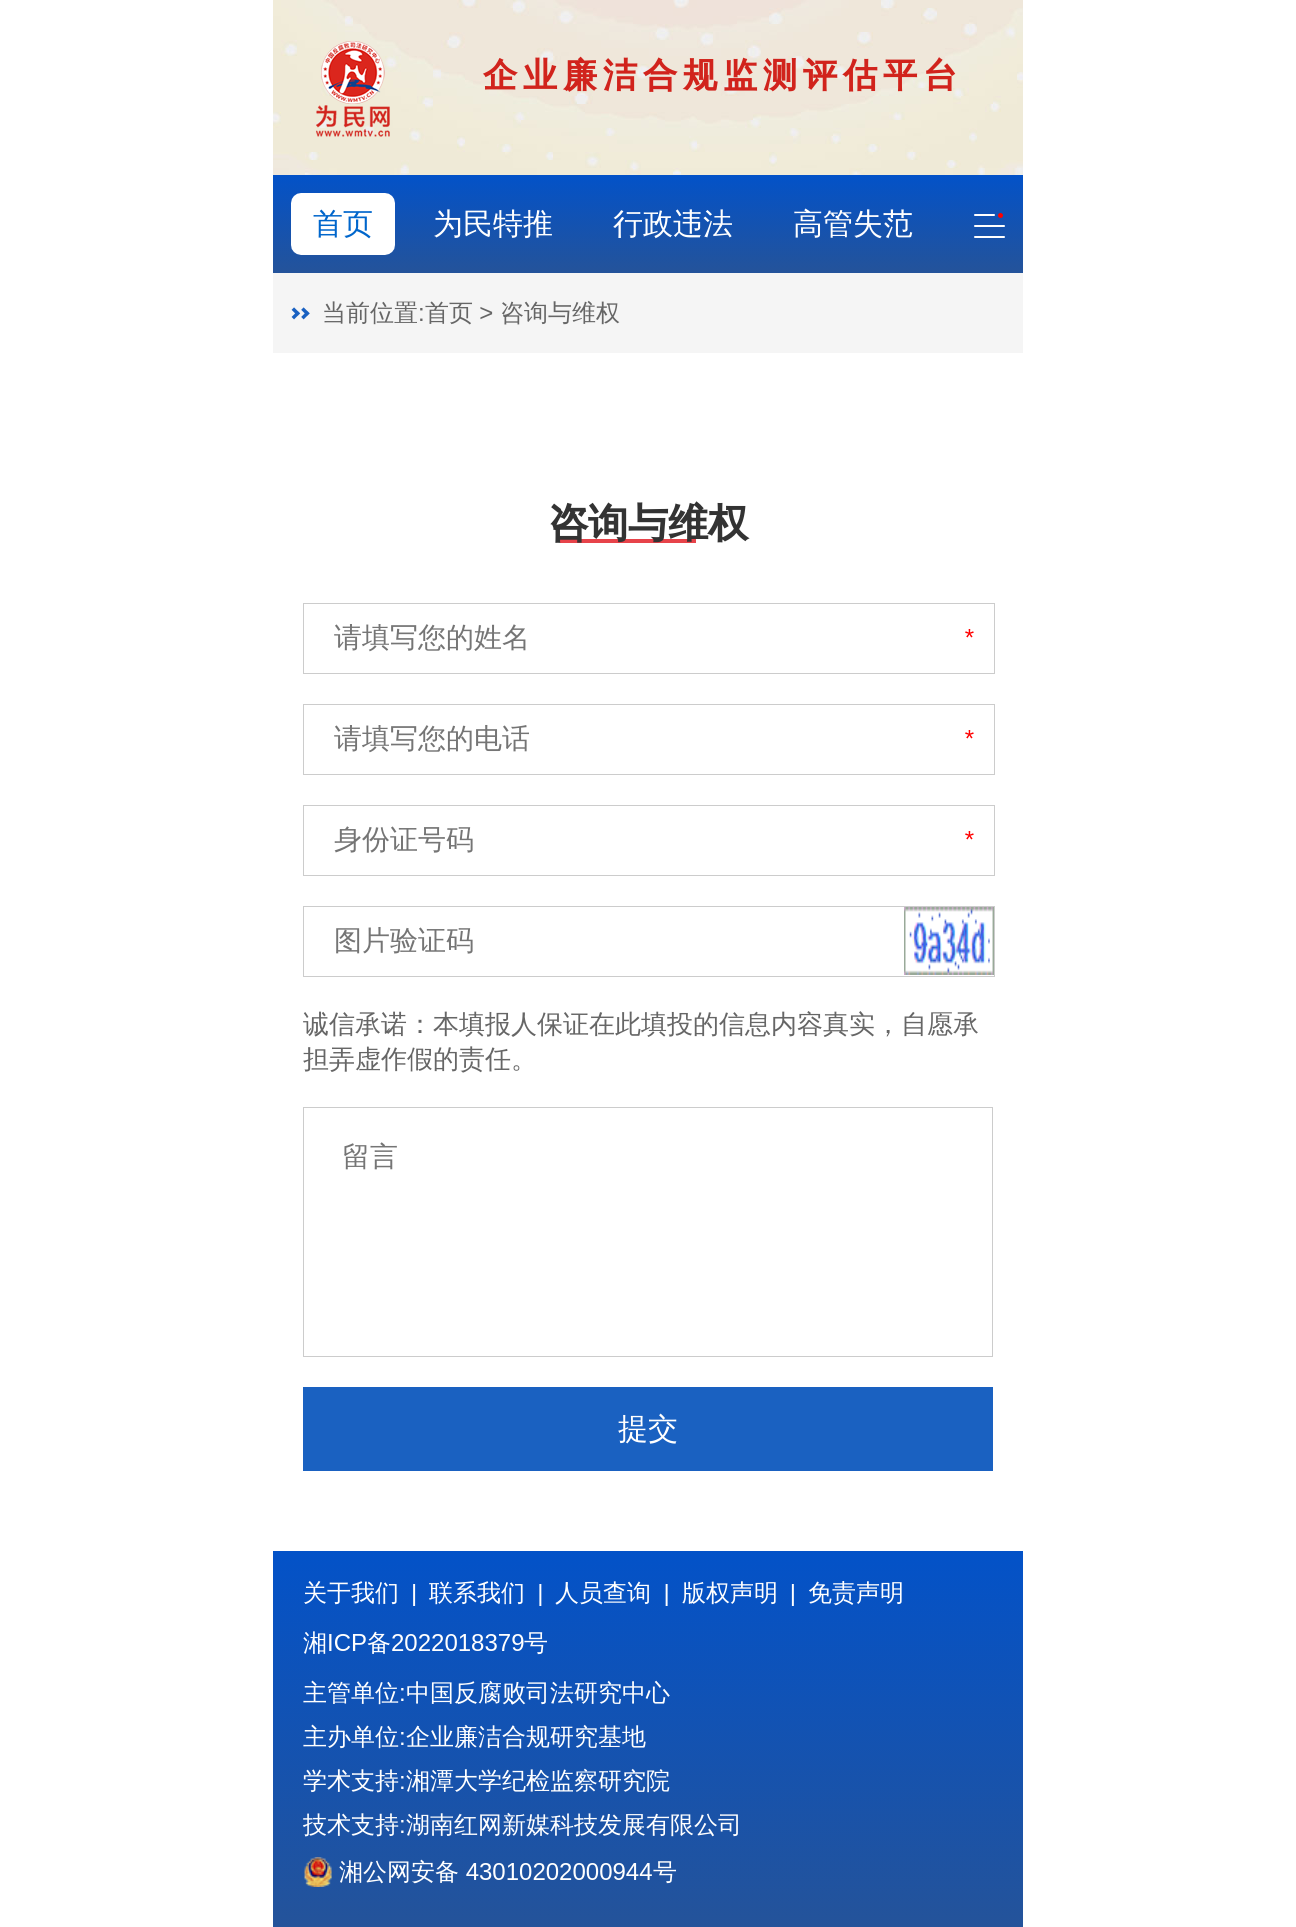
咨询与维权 (560, 312)
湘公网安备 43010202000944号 (490, 1872)
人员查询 (603, 1593)
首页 (343, 223)
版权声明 (730, 1593)
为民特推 (493, 223)
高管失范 (853, 223)
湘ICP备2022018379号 (425, 1643)
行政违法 (673, 223)
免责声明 (856, 1593)
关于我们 (351, 1593)
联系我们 (477, 1593)
